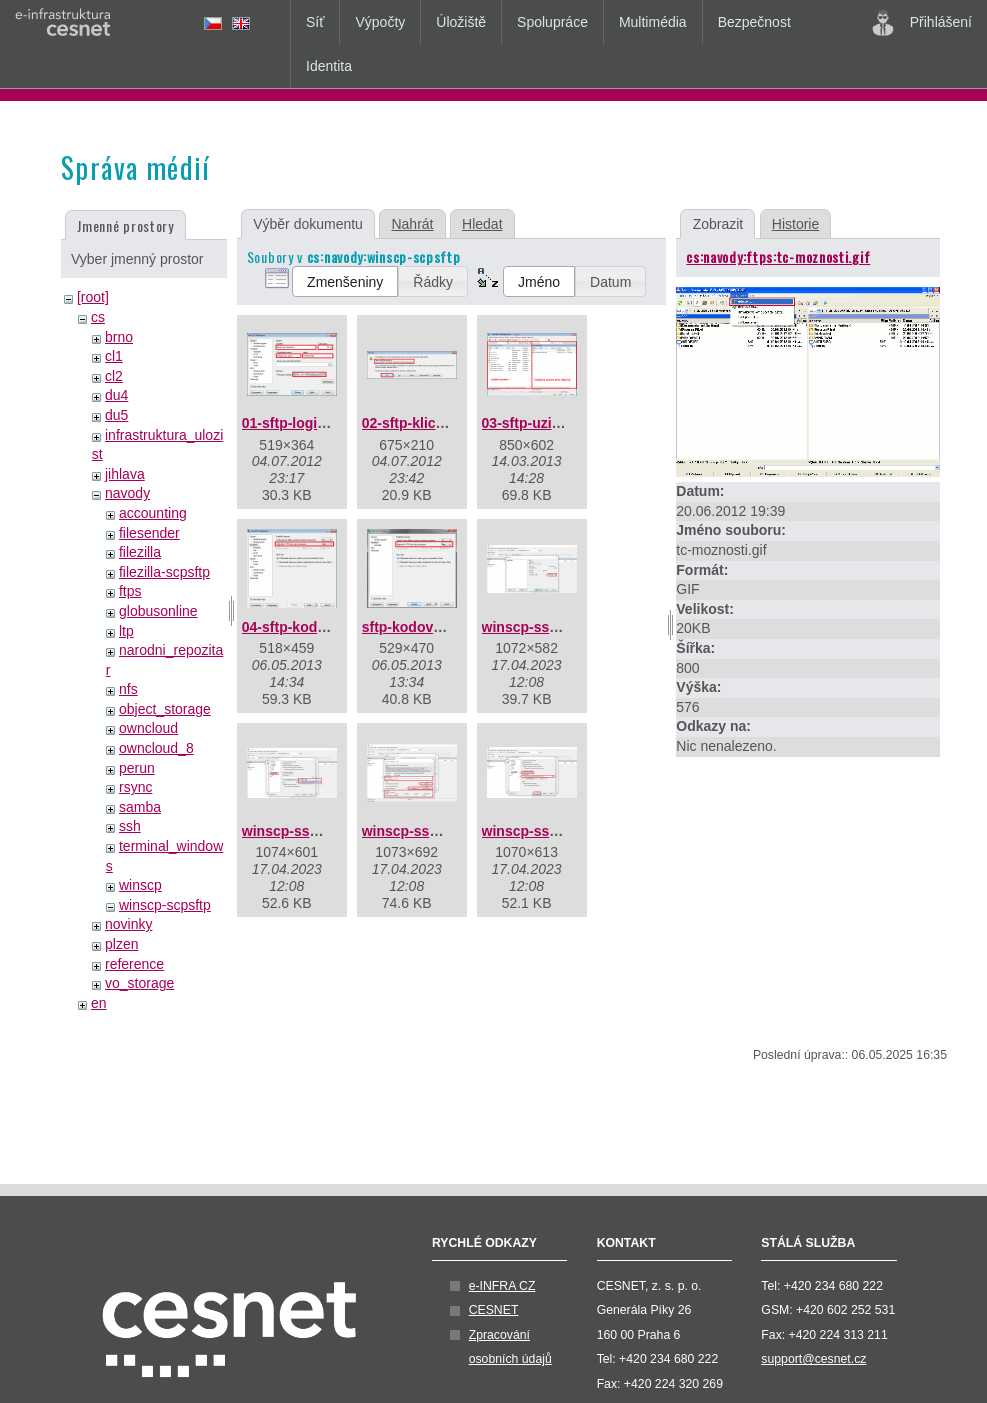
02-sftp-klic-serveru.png (441, 423)
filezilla (140, 552)
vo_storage (139, 983)
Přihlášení (922, 23)
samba (140, 807)
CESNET (494, 1310)
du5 (116, 415)
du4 (116, 395)
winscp (140, 885)
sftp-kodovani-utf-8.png (440, 627)
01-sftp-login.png (299, 423)
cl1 (114, 356)
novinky (128, 924)
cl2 (114, 376)
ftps (130, 591)
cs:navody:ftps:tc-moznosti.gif (778, 256)
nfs (128, 689)
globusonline (158, 611)
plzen (121, 944)
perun (137, 768)
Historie (795, 224)
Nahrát (412, 224)
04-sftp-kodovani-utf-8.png (330, 627)
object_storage (165, 709)
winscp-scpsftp (165, 905)
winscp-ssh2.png (299, 831)
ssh (130, 826)
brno (119, 337)
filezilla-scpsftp (164, 572)
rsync (135, 787)
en (99, 1003)
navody (127, 493)
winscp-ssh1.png (539, 627)
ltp (126, 631)
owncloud (148, 728)
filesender (149, 533)
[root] (93, 297)
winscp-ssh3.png (419, 831)
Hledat (482, 224)
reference (134, 964)
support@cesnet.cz (813, 1359)
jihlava (125, 474)
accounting (153, 513)
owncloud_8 (156, 748)
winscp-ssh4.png (539, 831)
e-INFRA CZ (502, 1286)
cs (98, 317)
